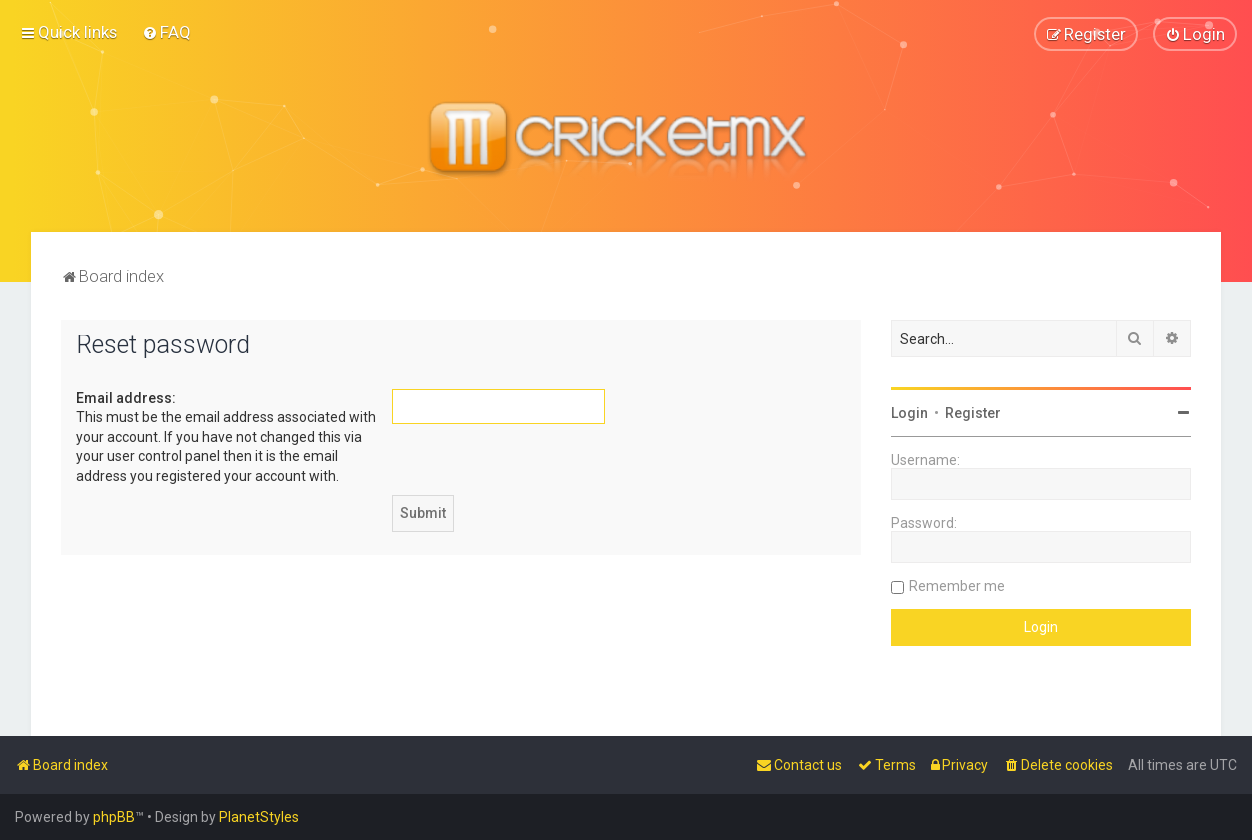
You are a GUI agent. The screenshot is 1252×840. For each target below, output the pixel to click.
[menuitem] (166, 32)
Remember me (957, 586)
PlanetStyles (259, 817)
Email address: (126, 398)
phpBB (114, 817)
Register (973, 413)
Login (909, 413)
